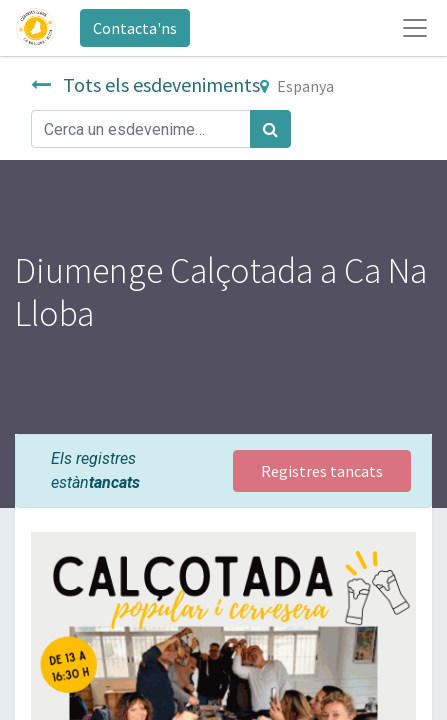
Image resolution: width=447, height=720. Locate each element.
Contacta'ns (135, 28)
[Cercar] (270, 129)
